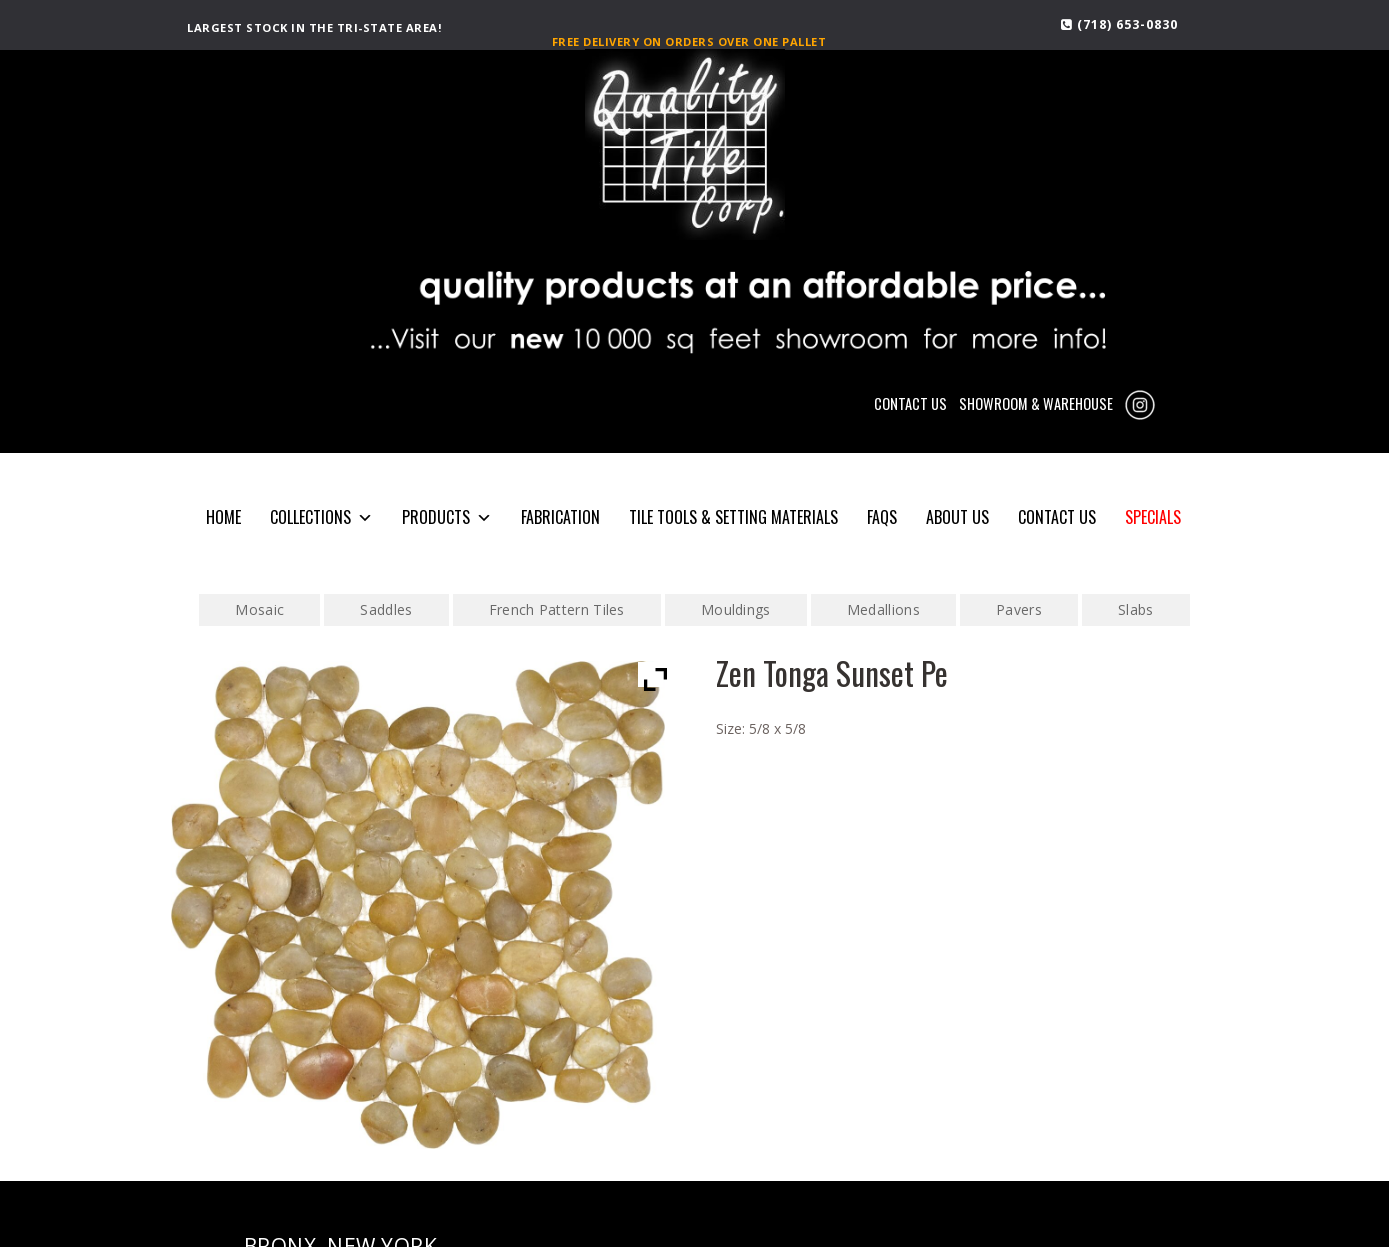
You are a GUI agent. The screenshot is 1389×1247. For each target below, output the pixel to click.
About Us (957, 517)
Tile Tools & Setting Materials (733, 517)
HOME (223, 517)
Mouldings (736, 609)
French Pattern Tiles (557, 609)
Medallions (883, 609)
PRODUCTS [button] (447, 517)
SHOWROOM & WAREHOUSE (1036, 403)
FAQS (882, 517)
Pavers (1019, 609)
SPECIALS (1153, 517)
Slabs (1136, 609)
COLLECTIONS (321, 517)
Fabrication (560, 517)
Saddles (386, 609)
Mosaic (259, 609)
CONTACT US (910, 403)
